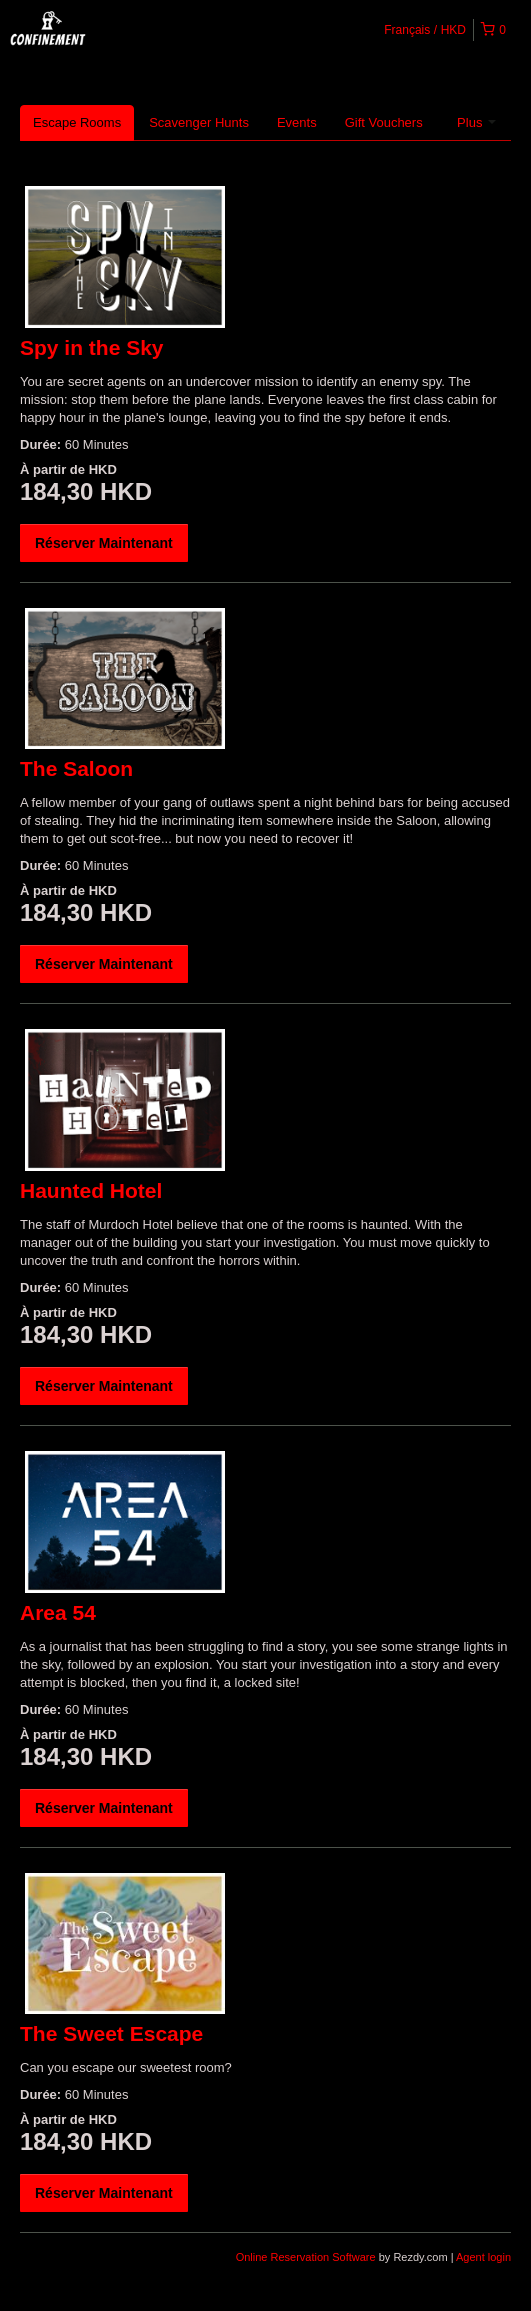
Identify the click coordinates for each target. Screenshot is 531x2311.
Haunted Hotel (91, 1190)
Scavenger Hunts (199, 122)
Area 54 (58, 1612)
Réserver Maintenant (104, 543)
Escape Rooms (77, 122)
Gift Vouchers (384, 122)
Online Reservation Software (306, 2257)
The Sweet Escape (111, 2033)
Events (297, 122)
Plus (476, 122)
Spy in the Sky (92, 347)
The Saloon (76, 768)
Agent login (483, 2257)
